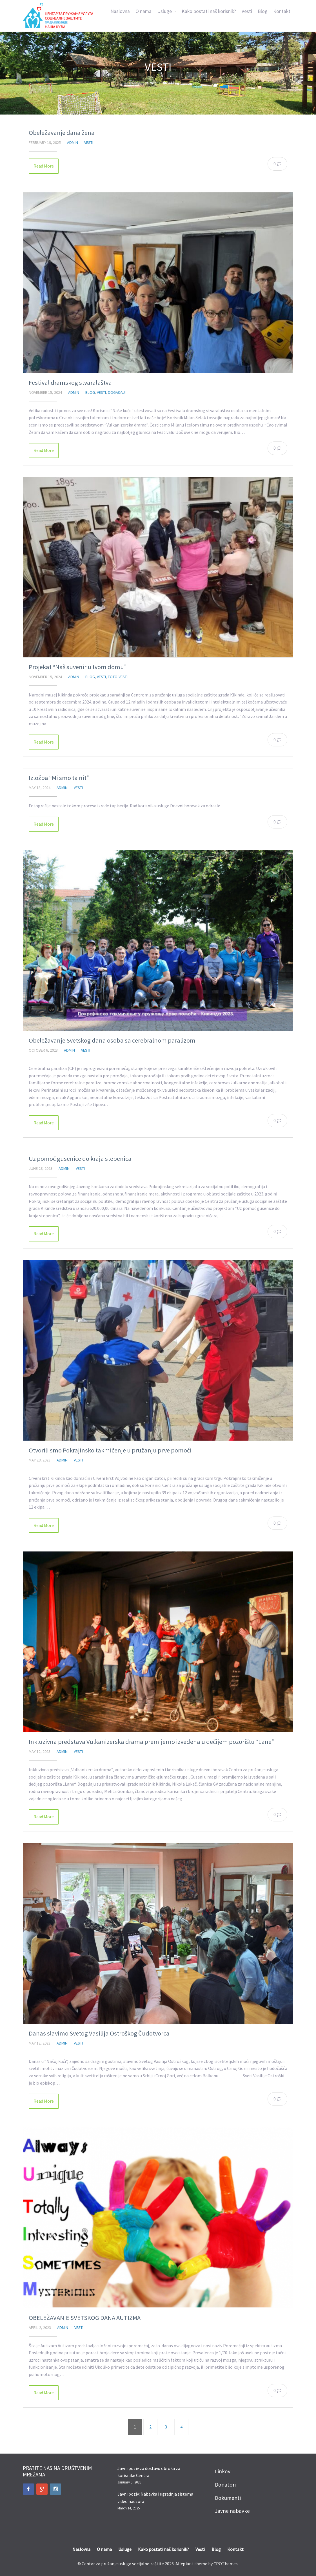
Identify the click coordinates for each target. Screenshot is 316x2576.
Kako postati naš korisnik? (209, 11)
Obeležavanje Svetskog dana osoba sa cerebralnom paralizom (112, 1040)
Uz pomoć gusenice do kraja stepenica (80, 1158)
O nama (143, 11)
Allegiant (184, 2563)
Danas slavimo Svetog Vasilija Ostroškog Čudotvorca (99, 2033)
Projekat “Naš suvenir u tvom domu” (77, 667)
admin (72, 142)
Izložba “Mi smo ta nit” (59, 778)
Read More (44, 166)
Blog (263, 11)
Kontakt (281, 11)
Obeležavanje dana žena (62, 133)
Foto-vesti (118, 676)
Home (148, 82)
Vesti (247, 11)
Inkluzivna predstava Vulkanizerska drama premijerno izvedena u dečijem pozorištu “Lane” (151, 1742)
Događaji (117, 392)
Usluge (164, 11)
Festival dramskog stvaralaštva (70, 382)
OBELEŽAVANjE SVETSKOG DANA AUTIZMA (85, 2318)
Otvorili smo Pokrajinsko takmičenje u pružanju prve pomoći (110, 1450)
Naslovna (120, 11)
